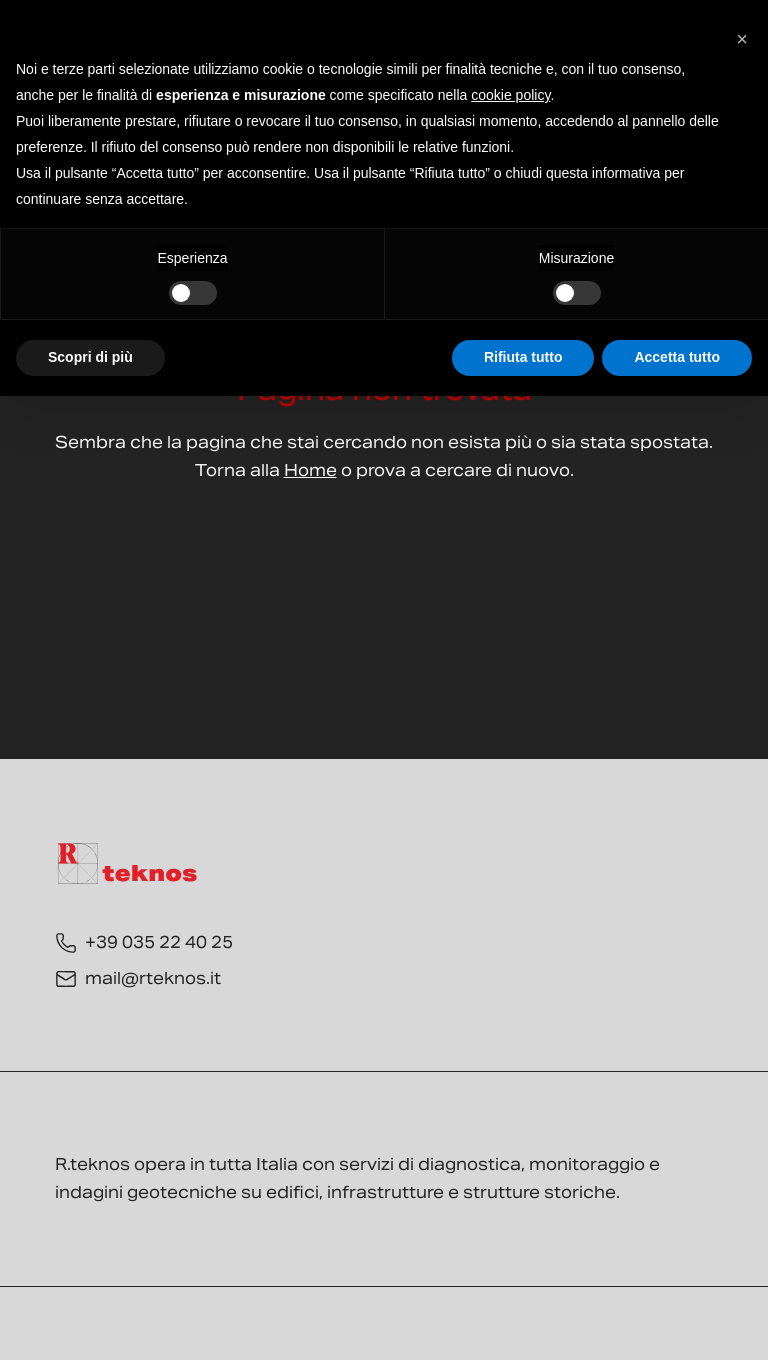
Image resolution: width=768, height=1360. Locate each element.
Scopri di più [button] (90, 357)
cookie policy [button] (510, 95)
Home (310, 470)
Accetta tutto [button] (677, 357)
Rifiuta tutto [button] (523, 357)
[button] (742, 32)
